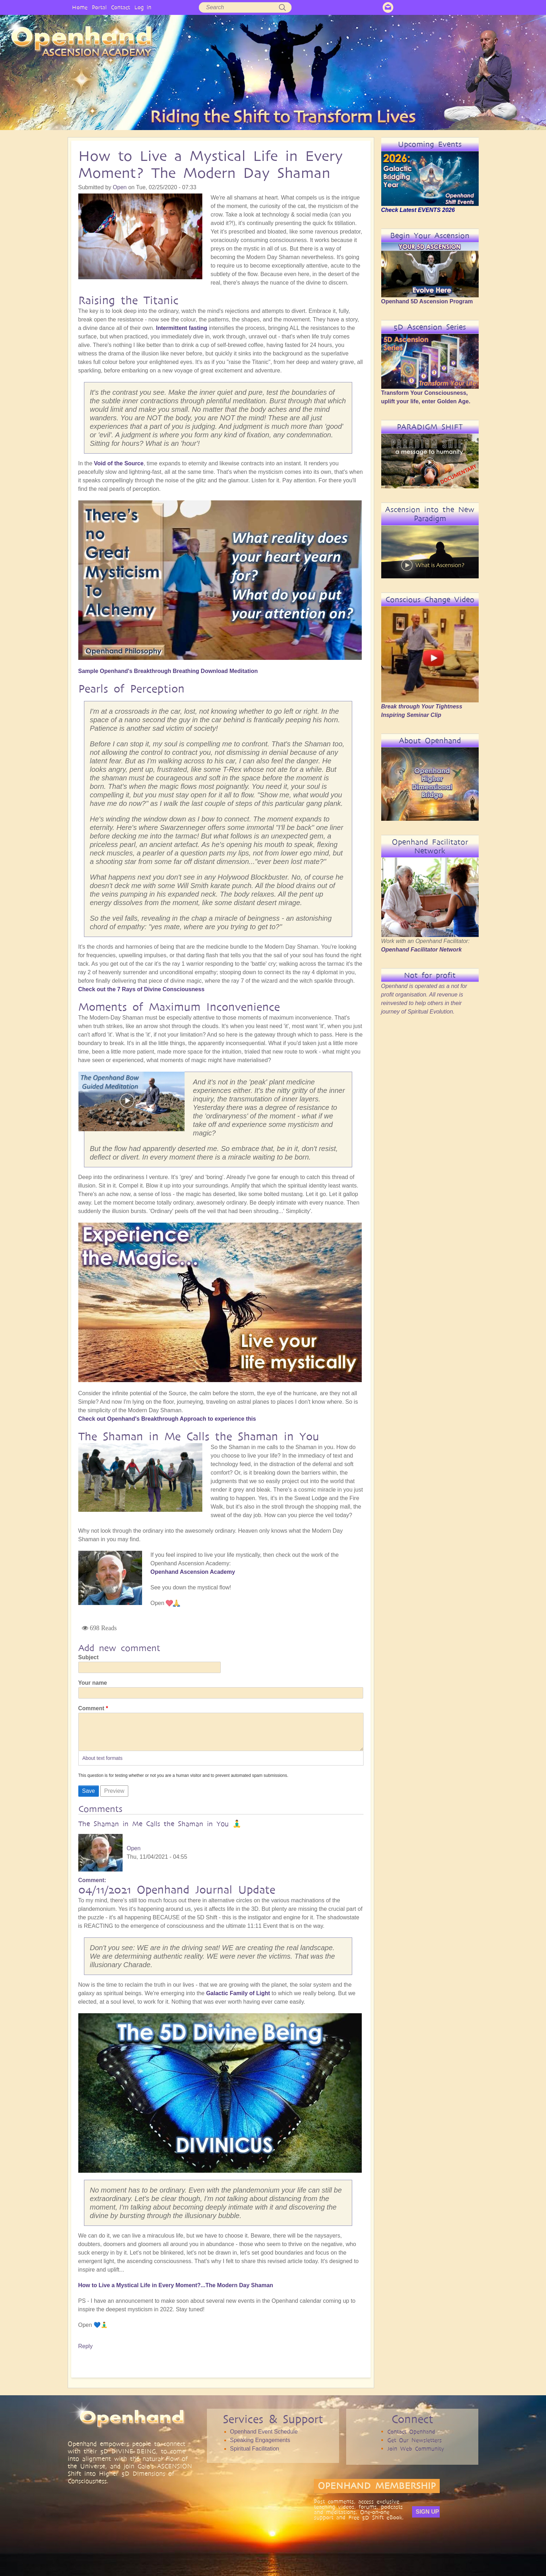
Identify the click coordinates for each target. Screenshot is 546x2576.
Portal (99, 7)
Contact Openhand (411, 2438)
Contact (120, 7)
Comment (91, 1708)
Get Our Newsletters (414, 2447)
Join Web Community (415, 2455)
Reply (85, 2353)
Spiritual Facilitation (254, 2456)
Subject (88, 1657)
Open (119, 187)
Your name (92, 1683)
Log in (142, 7)
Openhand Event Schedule (264, 2439)
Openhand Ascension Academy (193, 1572)
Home (80, 7)
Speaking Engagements (260, 2447)
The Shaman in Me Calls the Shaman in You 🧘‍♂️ (159, 1831)
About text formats (102, 1765)
